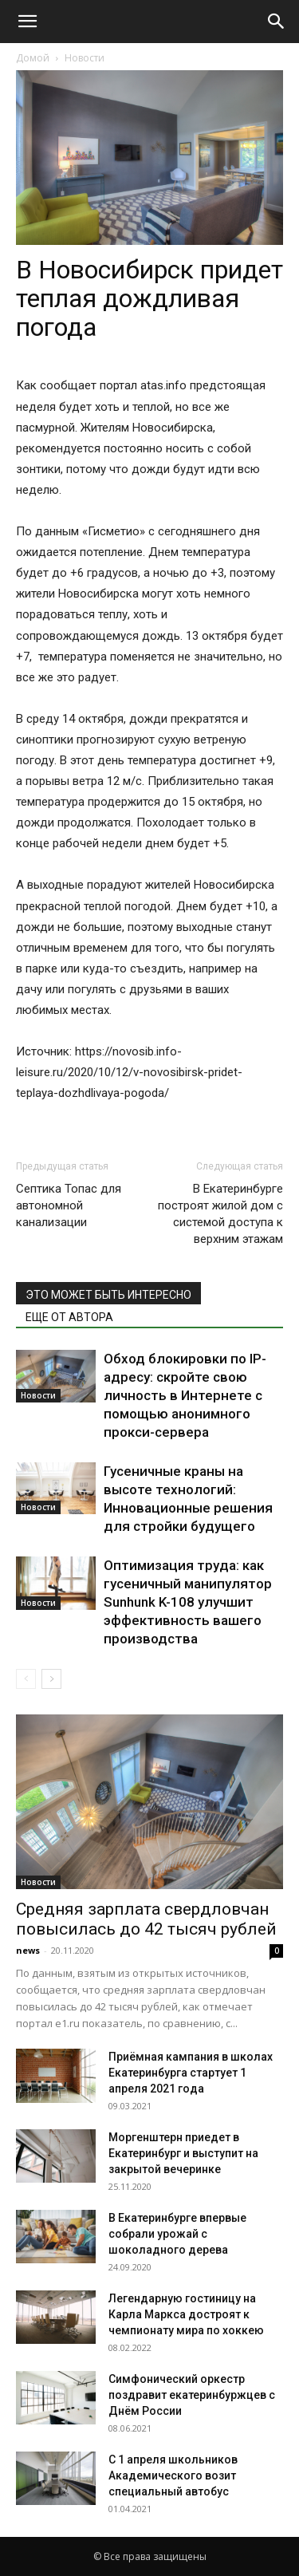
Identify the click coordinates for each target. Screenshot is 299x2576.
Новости (84, 58)
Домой (32, 58)
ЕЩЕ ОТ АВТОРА (69, 1317)
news (28, 1950)
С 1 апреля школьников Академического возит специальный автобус (173, 2475)
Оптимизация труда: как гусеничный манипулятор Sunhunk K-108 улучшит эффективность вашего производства (188, 1602)
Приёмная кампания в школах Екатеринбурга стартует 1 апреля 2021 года (190, 2072)
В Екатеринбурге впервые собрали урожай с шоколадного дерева (177, 2233)
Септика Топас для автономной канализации (68, 1205)
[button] (27, 21)
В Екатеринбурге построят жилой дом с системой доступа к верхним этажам (220, 1213)
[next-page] (51, 1679)
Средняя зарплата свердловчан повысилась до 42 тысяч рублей (146, 1919)
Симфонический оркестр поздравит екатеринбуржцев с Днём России (191, 2395)
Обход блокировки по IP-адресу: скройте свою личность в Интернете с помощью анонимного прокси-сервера (185, 1395)
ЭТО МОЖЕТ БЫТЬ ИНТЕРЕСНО (108, 1294)
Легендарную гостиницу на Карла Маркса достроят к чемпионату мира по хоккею (186, 2314)
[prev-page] (26, 1679)
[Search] (276, 21)
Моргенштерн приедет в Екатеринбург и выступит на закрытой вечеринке (183, 2153)
